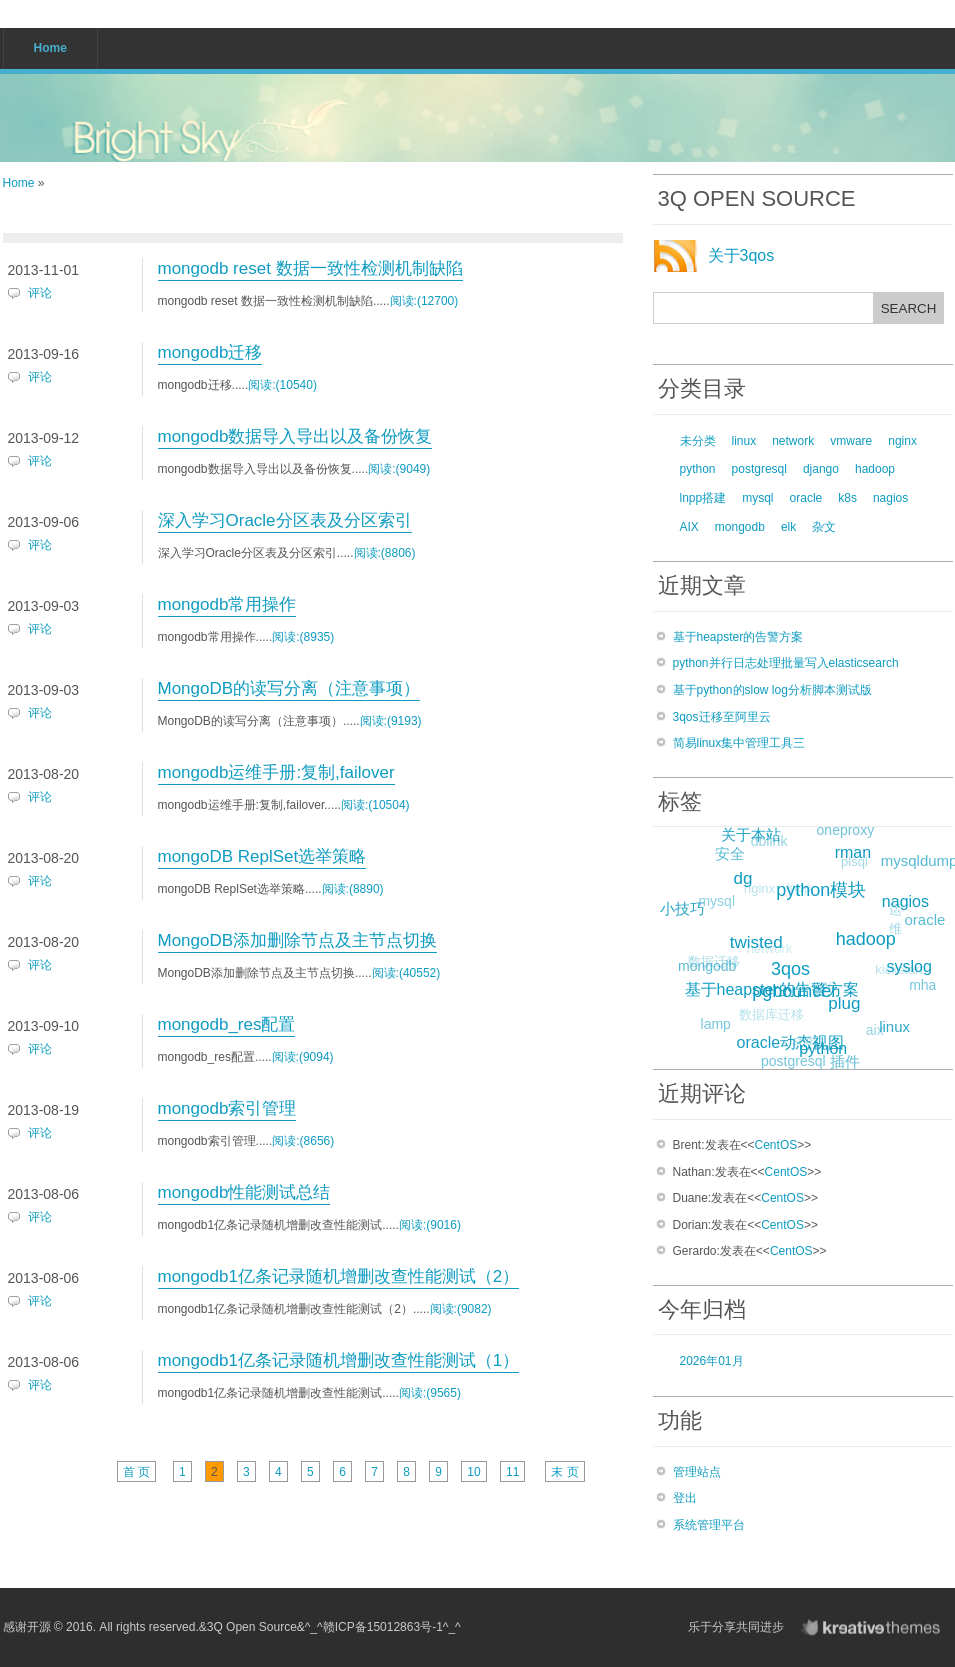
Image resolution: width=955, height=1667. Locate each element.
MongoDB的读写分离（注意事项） (289, 688)
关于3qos (741, 255)
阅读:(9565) (430, 1393)
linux (744, 441)
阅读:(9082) (461, 1309)
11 (512, 1472)
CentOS (776, 1145)
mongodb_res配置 (227, 1024)
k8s (847, 498)
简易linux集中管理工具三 (739, 743)
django (821, 469)
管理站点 (697, 1472)
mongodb (740, 527)
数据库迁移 (768, 1017)
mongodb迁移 (210, 352)
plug (848, 1000)
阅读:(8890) (353, 889)
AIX (689, 527)
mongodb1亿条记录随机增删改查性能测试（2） (339, 1276)
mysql (757, 498)
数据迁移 (712, 963)
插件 (845, 1061)
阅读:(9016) (430, 1225)
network (793, 441)
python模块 (825, 886)
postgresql (759, 469)
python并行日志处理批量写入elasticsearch (786, 663)
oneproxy (845, 831)
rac (821, 989)
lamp (715, 1025)
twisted (760, 938)
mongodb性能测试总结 (244, 1192)
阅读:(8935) (303, 637)
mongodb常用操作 (227, 604)
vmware (851, 441)
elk (788, 527)
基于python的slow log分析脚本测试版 (772, 690)
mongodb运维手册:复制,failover (276, 772)
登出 (685, 1498)
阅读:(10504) (375, 805)
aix (873, 1032)
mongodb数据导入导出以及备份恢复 (295, 436)
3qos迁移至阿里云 (722, 717)
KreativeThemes (875, 1627)
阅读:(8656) (303, 1141)
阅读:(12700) (424, 301)
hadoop (875, 469)
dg (746, 875)
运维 (892, 922)
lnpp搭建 (703, 498)
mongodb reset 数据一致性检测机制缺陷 (310, 268)
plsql (851, 863)
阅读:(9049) (399, 469)
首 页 (136, 1472)
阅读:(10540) (282, 385)
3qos (795, 965)
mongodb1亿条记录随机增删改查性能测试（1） (339, 1360)
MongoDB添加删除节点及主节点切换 (298, 940)
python (698, 469)
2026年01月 (712, 1361)
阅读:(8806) (385, 553)
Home (19, 183)
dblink (767, 843)
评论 (40, 293)
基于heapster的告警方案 (738, 637)
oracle (806, 498)
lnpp (795, 891)
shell (802, 1043)
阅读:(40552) (406, 973)
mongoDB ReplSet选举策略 (262, 856)
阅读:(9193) (391, 721)
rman (855, 850)
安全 (729, 854)
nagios (890, 498)
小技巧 (683, 907)
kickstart (896, 972)
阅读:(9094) (303, 1057)
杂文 (824, 527)
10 (473, 1472)
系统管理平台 (709, 1525)
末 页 (564, 1472)
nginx (902, 441)
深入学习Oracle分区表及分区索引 (285, 520)
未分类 (698, 441)
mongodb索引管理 (227, 1108)
